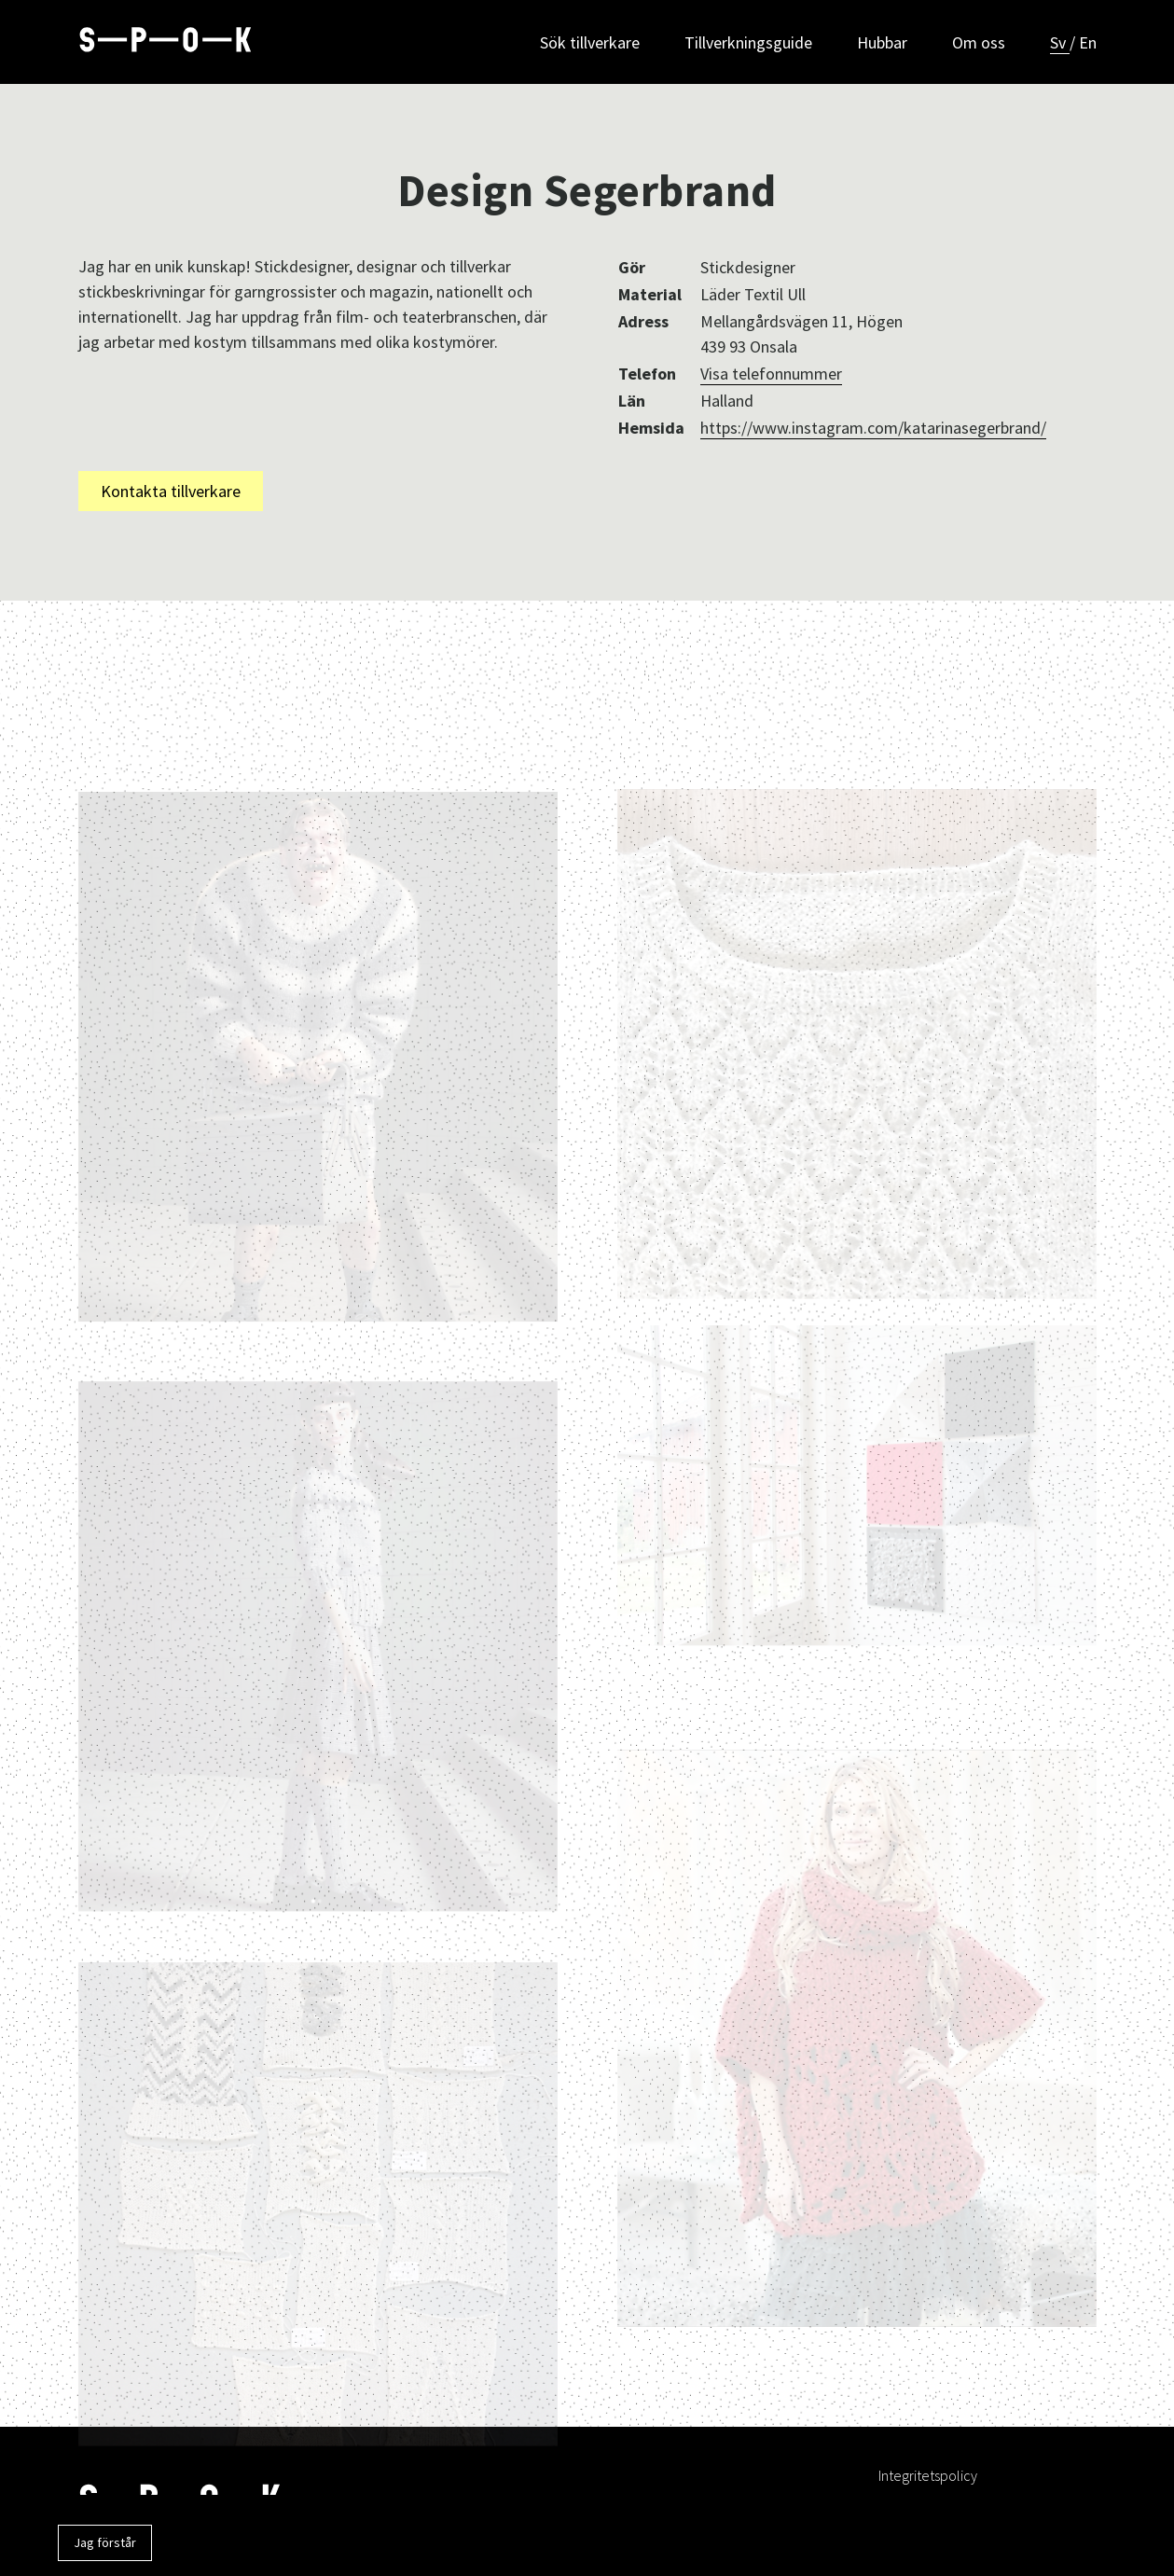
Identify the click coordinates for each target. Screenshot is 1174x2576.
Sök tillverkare (590, 42)
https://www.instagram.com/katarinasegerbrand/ (873, 427)
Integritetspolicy (927, 2475)
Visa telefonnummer (771, 373)
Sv (1060, 42)
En (1088, 42)
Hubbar (882, 42)
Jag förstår (105, 2542)
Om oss (978, 42)
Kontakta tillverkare (171, 491)
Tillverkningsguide (748, 42)
